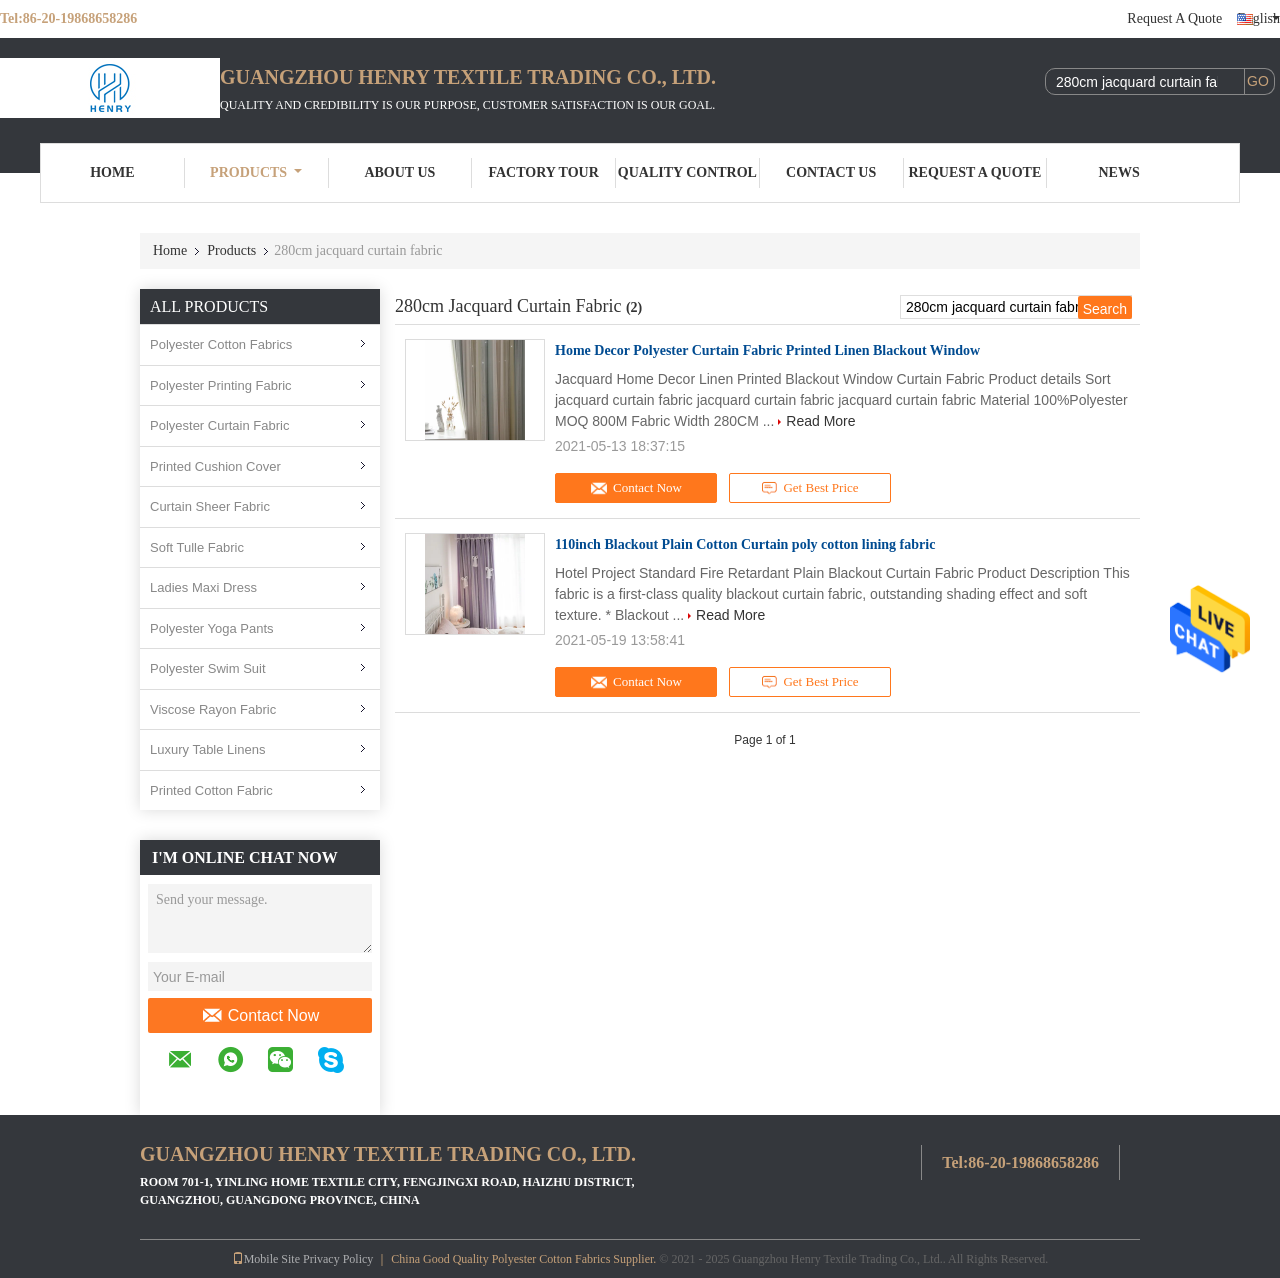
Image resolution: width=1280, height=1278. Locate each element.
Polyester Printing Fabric (221, 385)
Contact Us (831, 172)
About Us (399, 172)
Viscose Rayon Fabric (213, 709)
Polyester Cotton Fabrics (221, 344)
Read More (820, 421)
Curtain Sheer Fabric (210, 506)
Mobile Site (266, 1259)
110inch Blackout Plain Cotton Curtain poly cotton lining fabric (745, 544)
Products (256, 172)
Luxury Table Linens (207, 749)
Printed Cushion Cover (215, 466)
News (1119, 172)
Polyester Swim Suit (208, 668)
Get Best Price (810, 488)
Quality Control (687, 172)
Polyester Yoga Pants (212, 628)
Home (112, 172)
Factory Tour (543, 172)
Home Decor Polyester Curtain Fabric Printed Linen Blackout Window (767, 350)
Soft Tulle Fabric (197, 547)
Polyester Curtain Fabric (219, 425)
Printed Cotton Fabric (211, 790)
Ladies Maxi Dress (203, 587)
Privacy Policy (338, 1259)
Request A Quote (1174, 18)
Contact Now (260, 1016)
